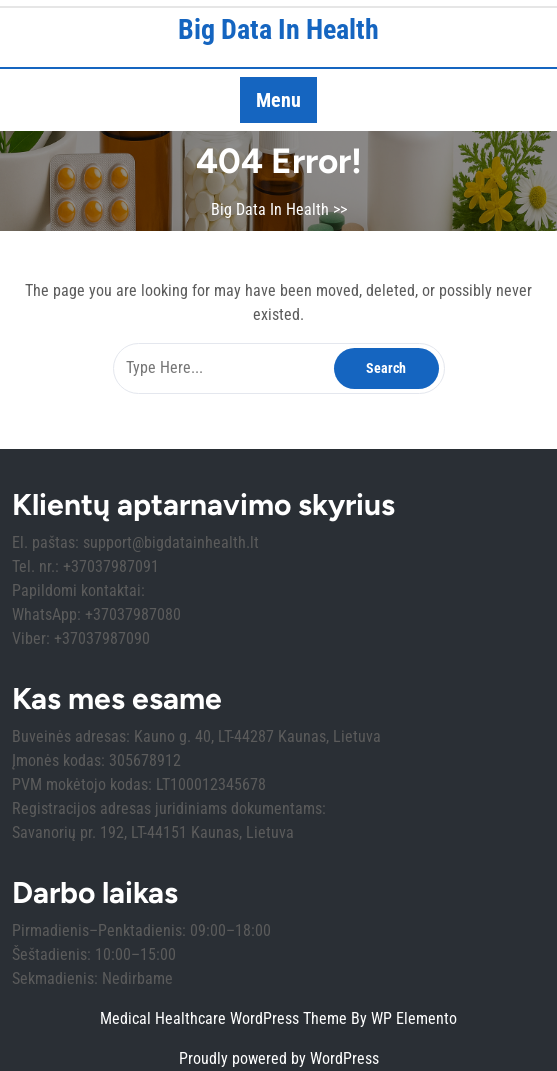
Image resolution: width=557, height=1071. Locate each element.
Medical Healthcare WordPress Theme (225, 1018)
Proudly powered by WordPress (279, 1058)
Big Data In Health (278, 29)
